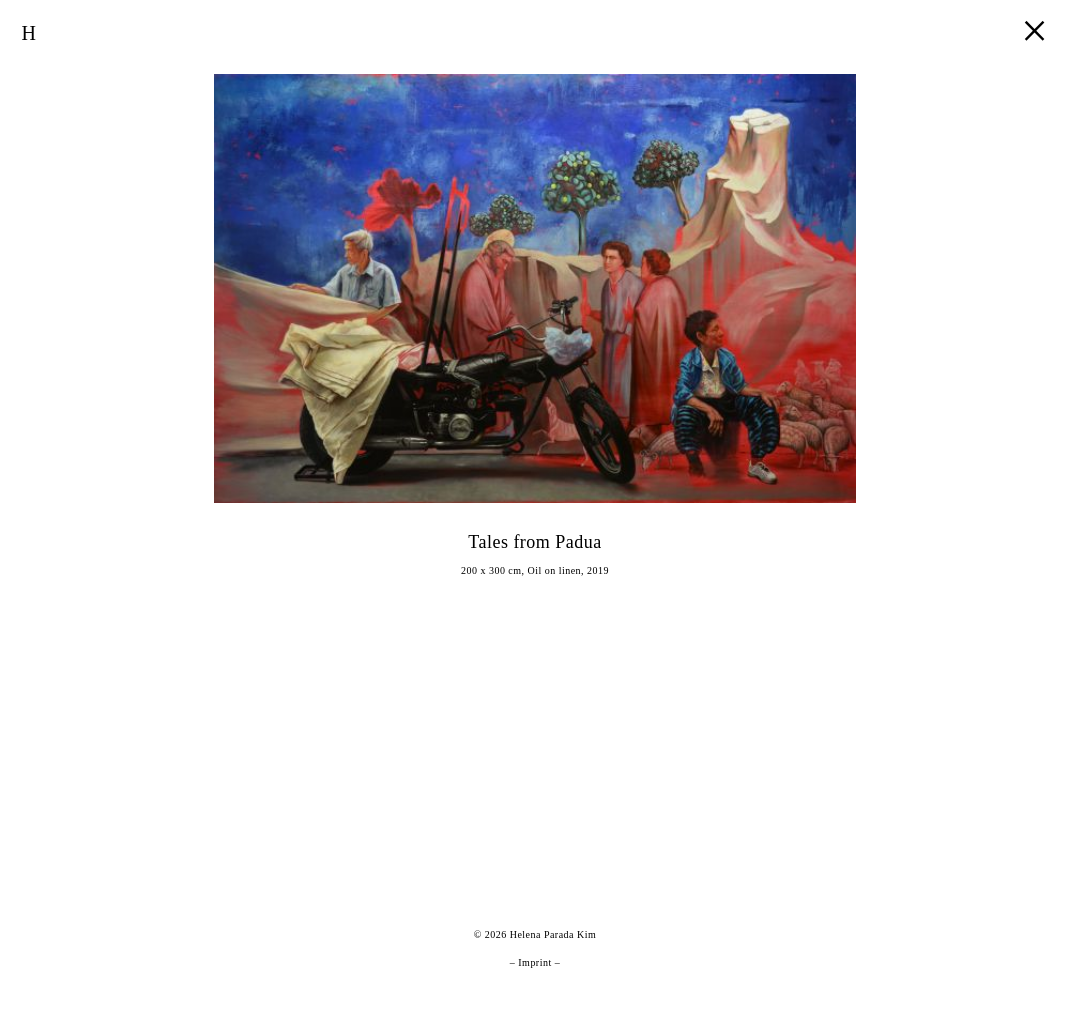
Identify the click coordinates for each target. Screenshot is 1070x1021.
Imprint (534, 962)
